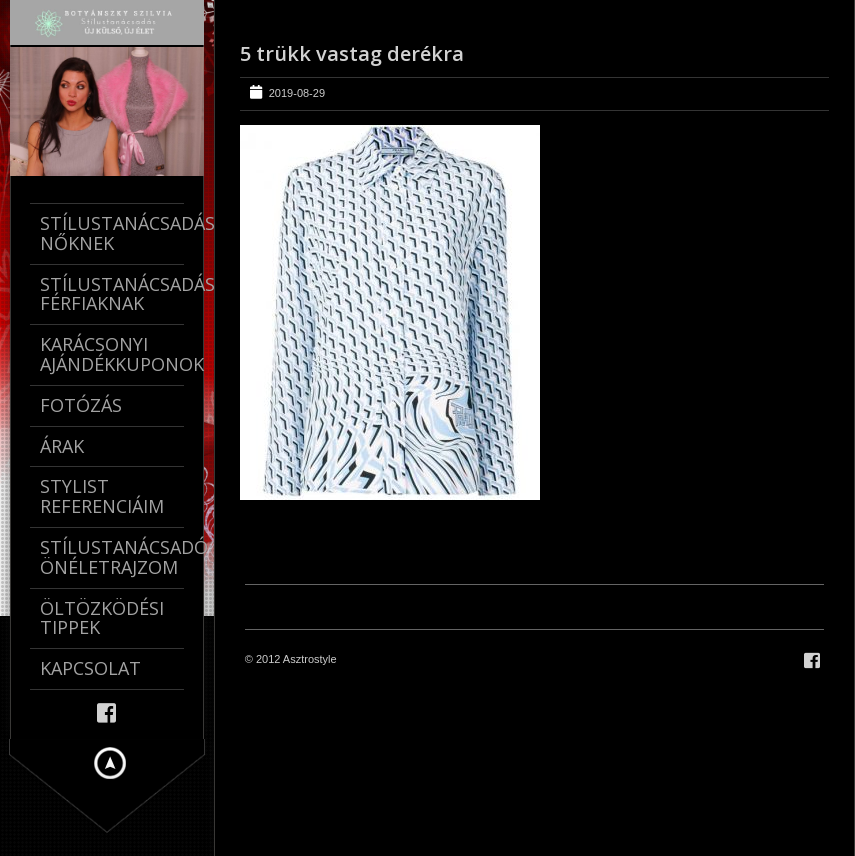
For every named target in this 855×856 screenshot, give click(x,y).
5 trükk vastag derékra (352, 53)
